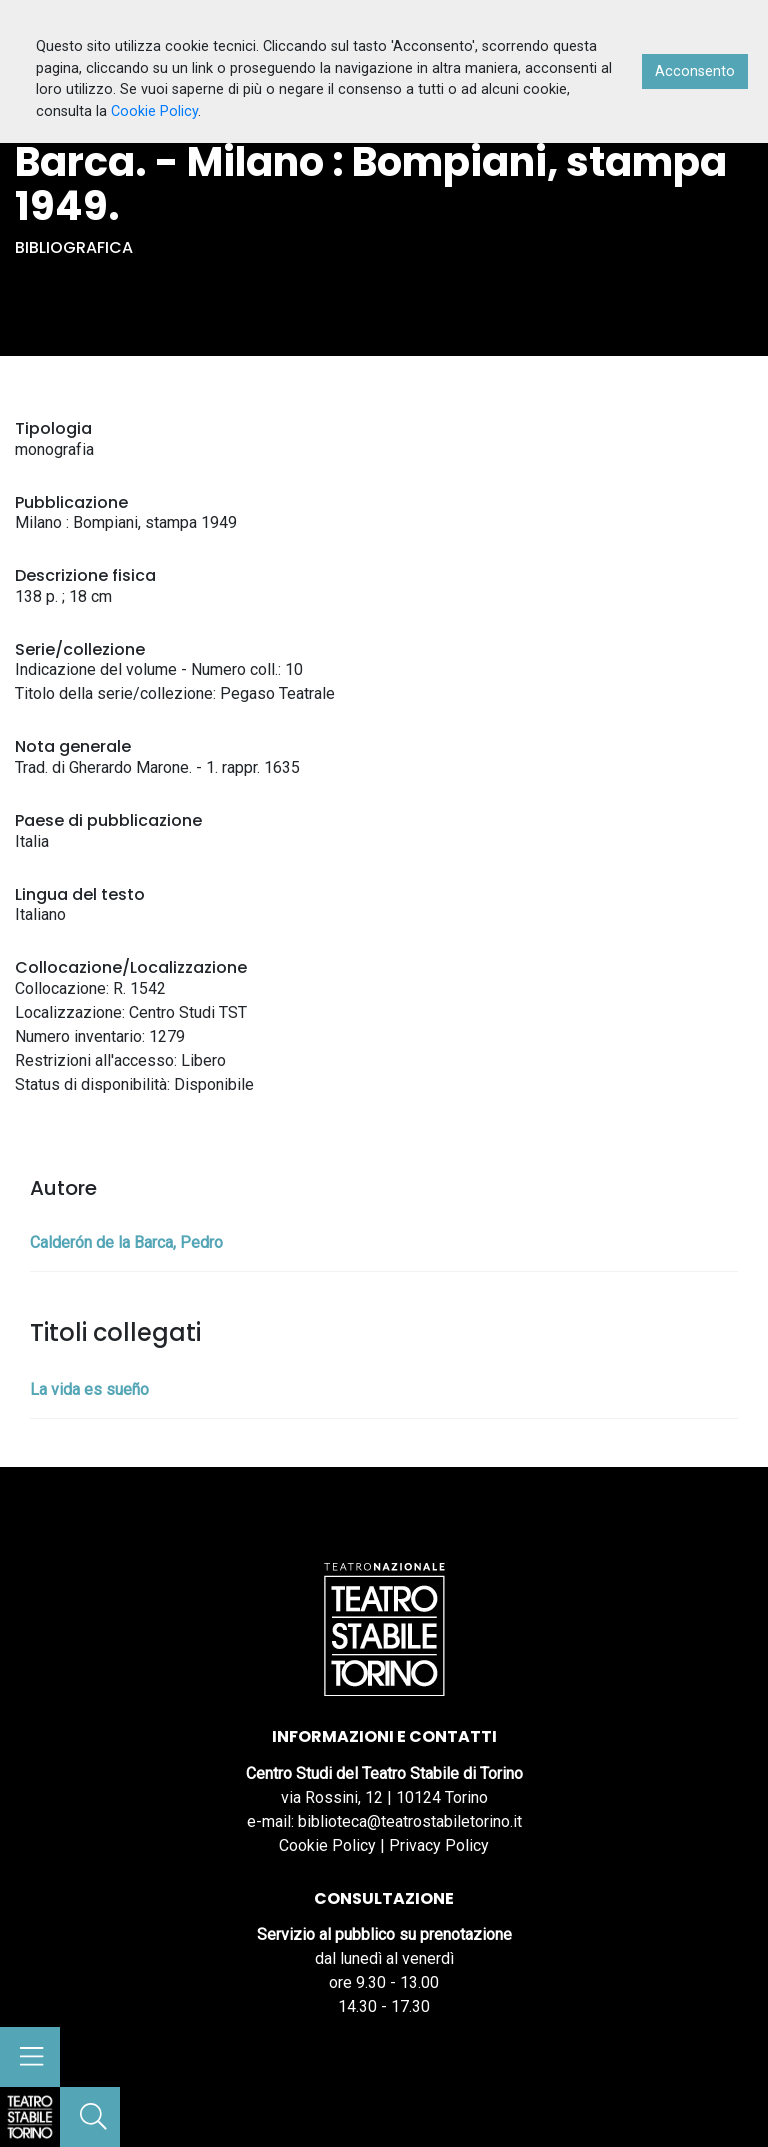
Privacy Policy (439, 1845)
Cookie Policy (327, 1845)
